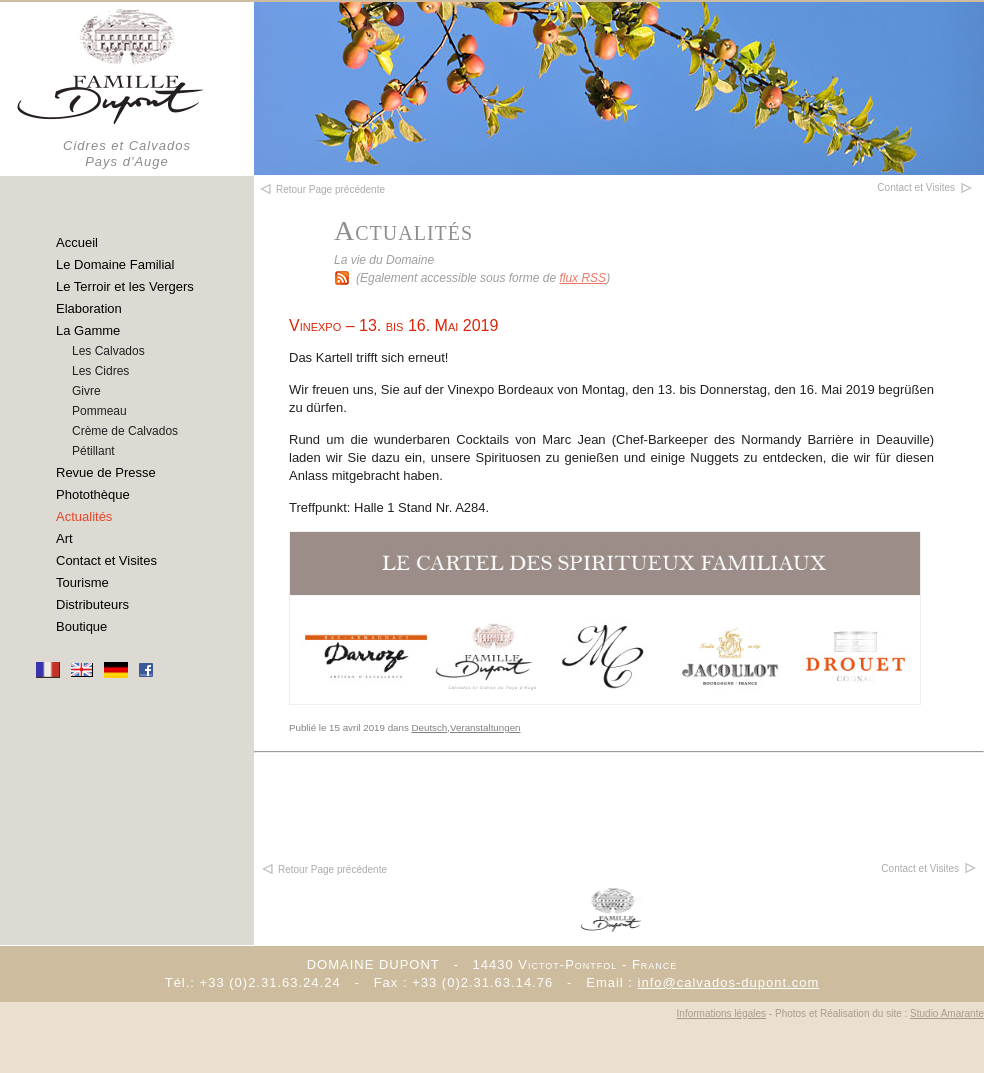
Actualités (84, 516)
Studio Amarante (947, 1013)
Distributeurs (92, 604)
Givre (86, 391)
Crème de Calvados (125, 431)
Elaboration (89, 308)
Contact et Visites (106, 560)
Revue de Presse (106, 472)
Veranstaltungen (485, 727)
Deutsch (430, 727)
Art (64, 538)
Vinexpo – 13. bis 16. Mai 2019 (393, 325)
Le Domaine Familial (115, 264)
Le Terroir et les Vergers (125, 286)
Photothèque (93, 494)
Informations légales (722, 1013)
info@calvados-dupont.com (729, 982)
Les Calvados (108, 351)
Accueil (77, 242)
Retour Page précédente (323, 869)
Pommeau (99, 411)
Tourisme (82, 582)
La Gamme (88, 330)
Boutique (81, 626)
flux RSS (582, 278)
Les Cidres (100, 371)
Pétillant (93, 451)
